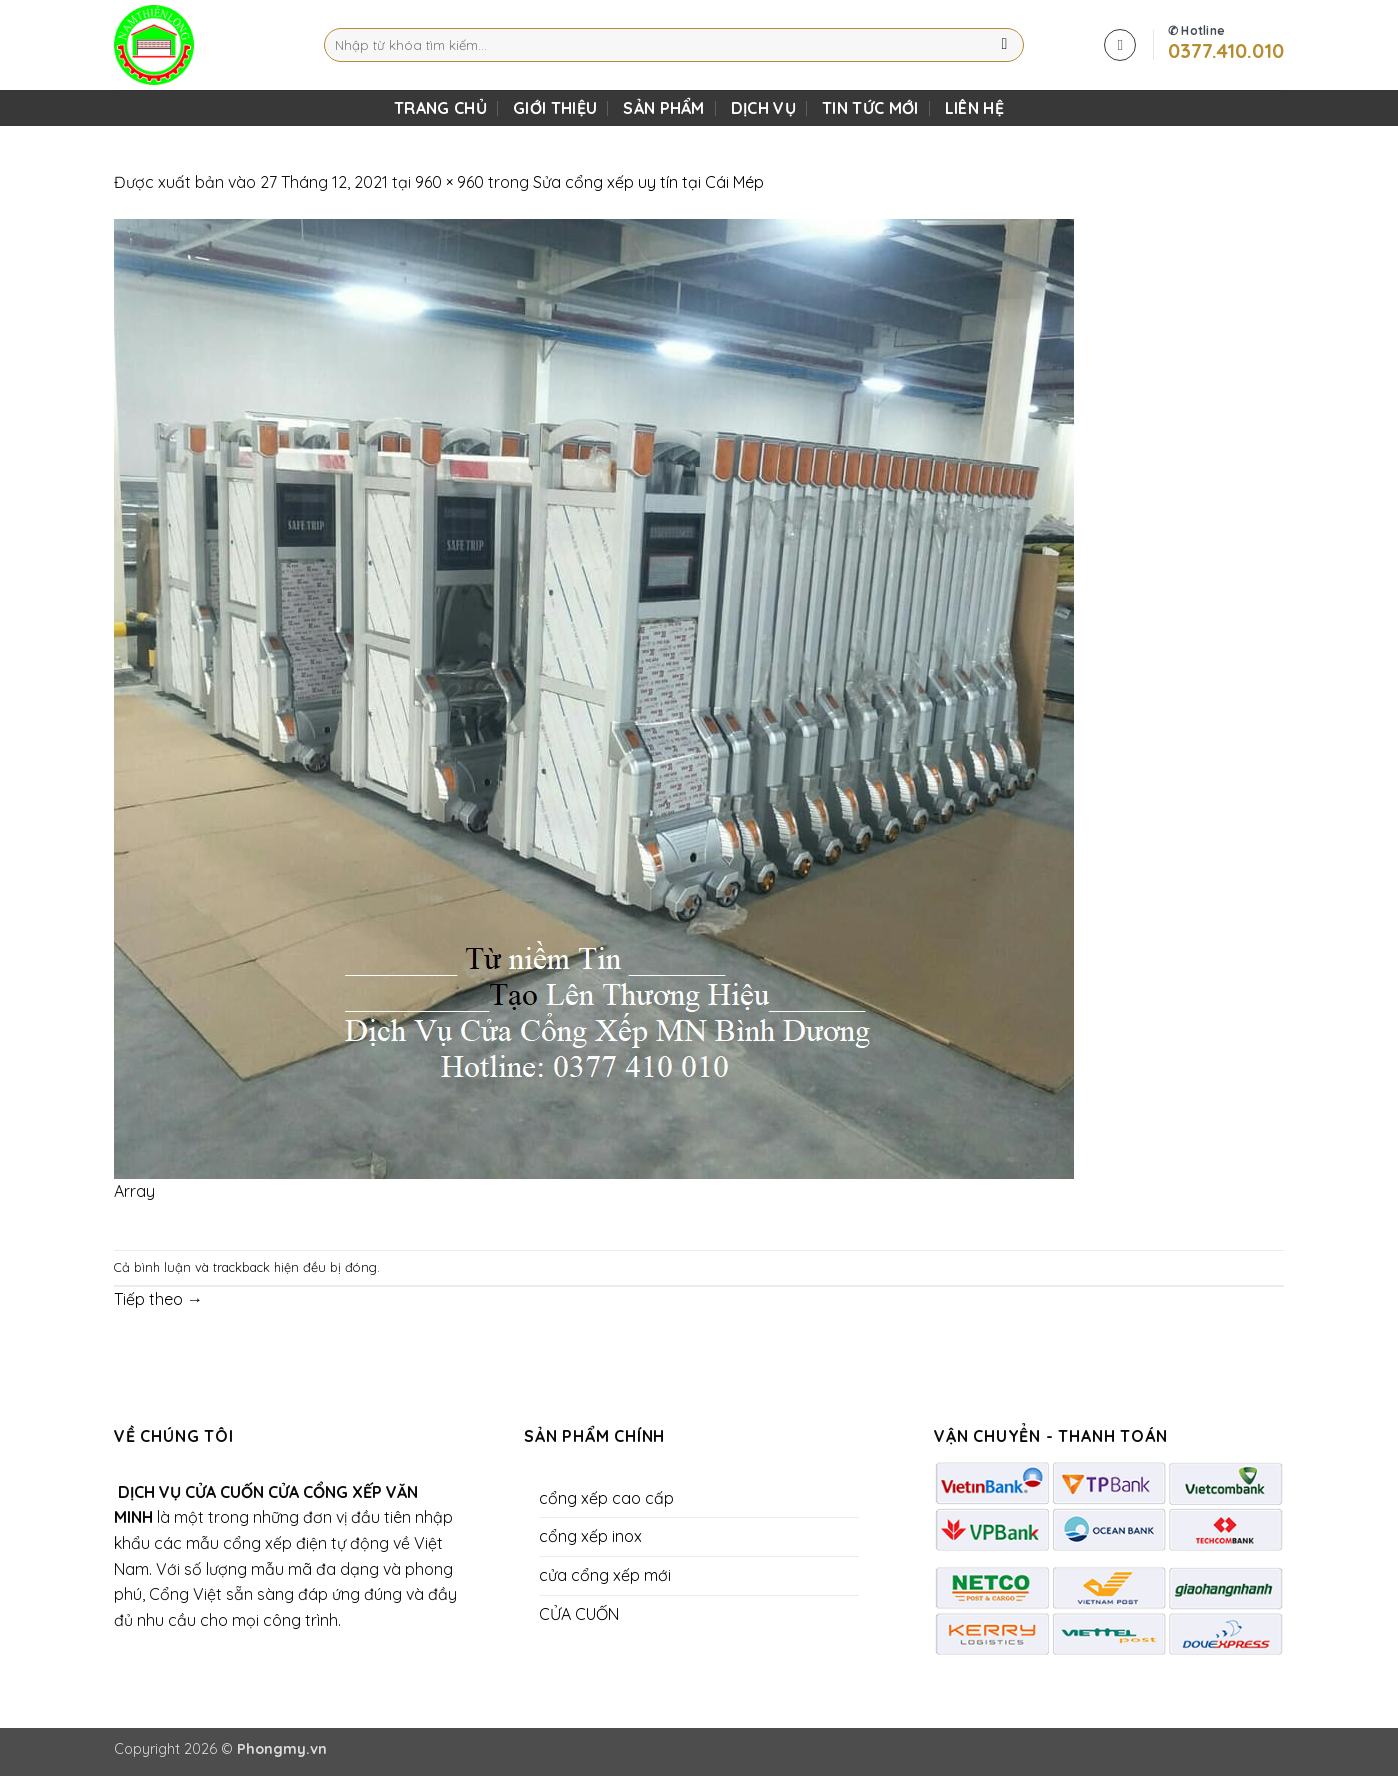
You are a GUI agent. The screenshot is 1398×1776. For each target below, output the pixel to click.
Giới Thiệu (555, 108)
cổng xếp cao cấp (606, 1498)
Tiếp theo (158, 1299)
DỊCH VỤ (763, 108)
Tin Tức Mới (870, 108)
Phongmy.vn (282, 1749)
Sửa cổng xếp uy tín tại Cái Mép (648, 182)
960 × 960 (449, 182)
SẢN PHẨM (664, 108)
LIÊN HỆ (974, 108)
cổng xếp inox (590, 1536)
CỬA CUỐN (579, 1614)
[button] (1120, 45)
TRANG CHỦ (440, 108)
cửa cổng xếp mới (605, 1575)
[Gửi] (1004, 45)
